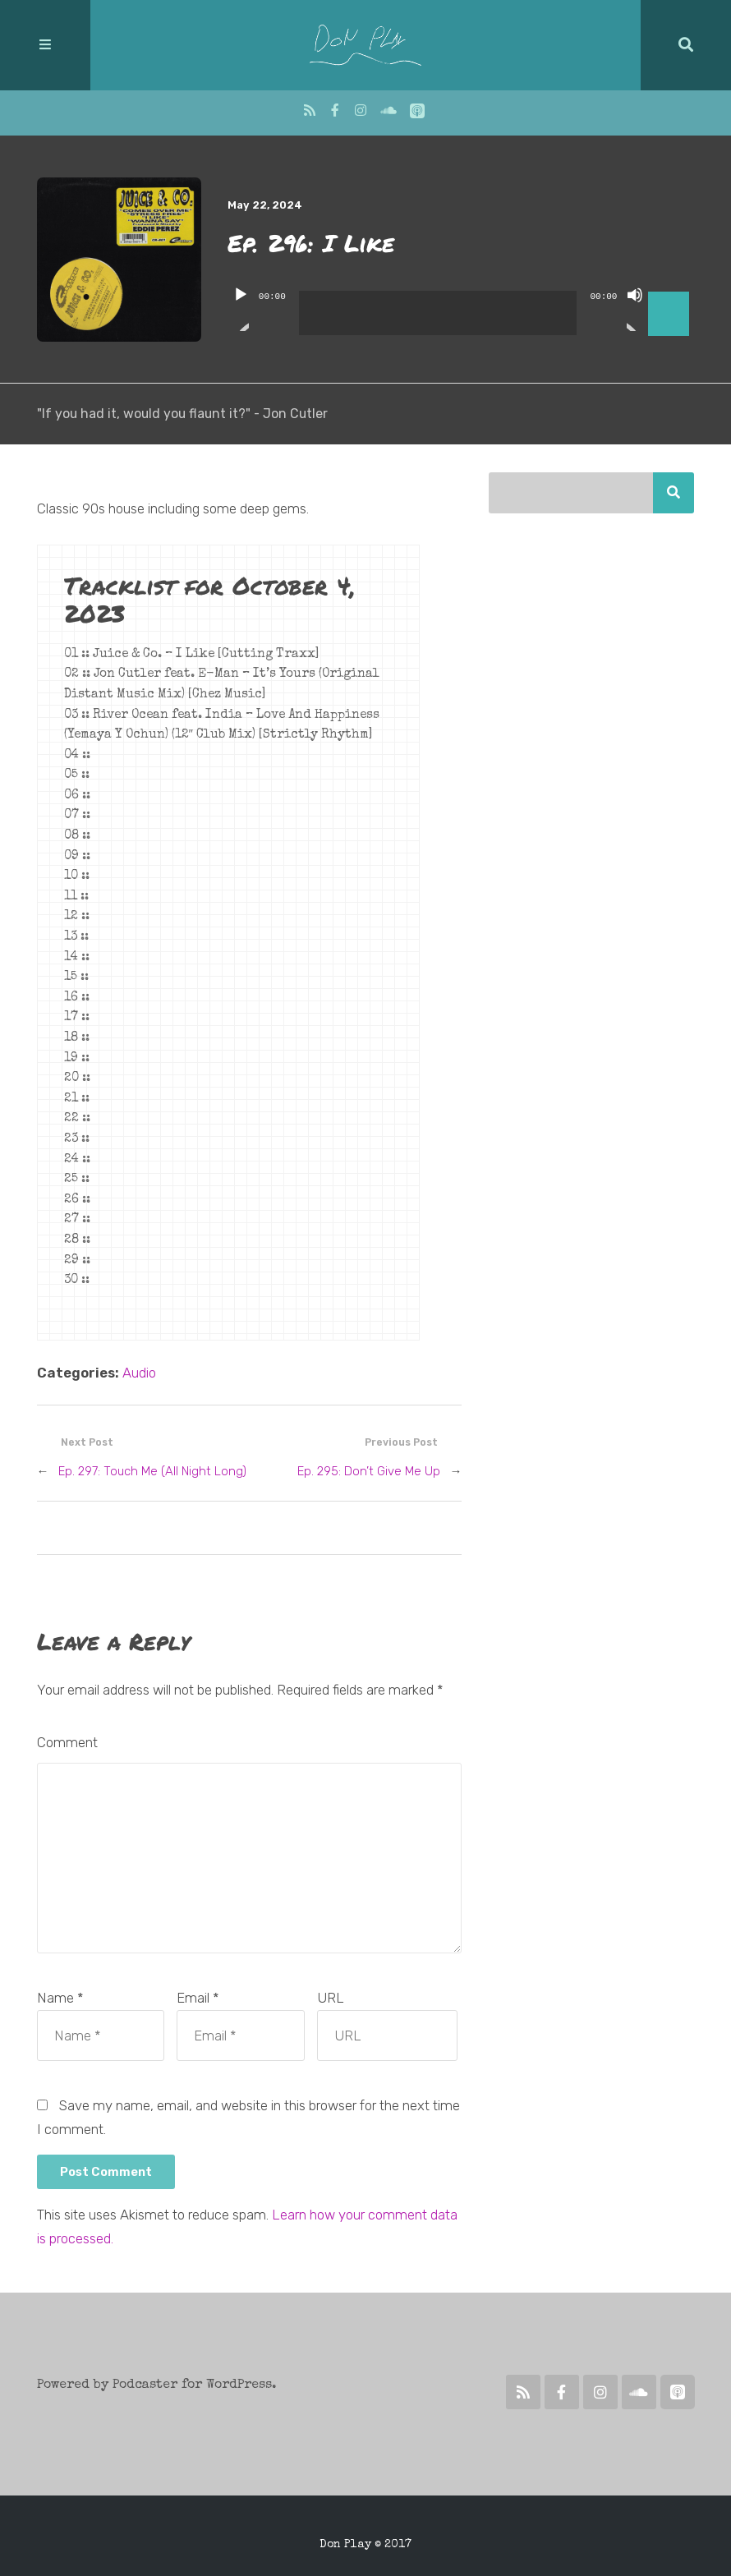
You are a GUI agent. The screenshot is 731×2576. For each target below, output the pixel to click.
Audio (139, 1372)
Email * (198, 1998)
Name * (60, 1998)
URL (330, 1998)
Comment (67, 1742)
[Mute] (635, 309)
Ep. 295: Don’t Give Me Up (368, 1471)
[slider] (438, 313)
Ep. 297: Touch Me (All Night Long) (152, 1471)
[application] (461, 300)
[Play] (240, 309)
